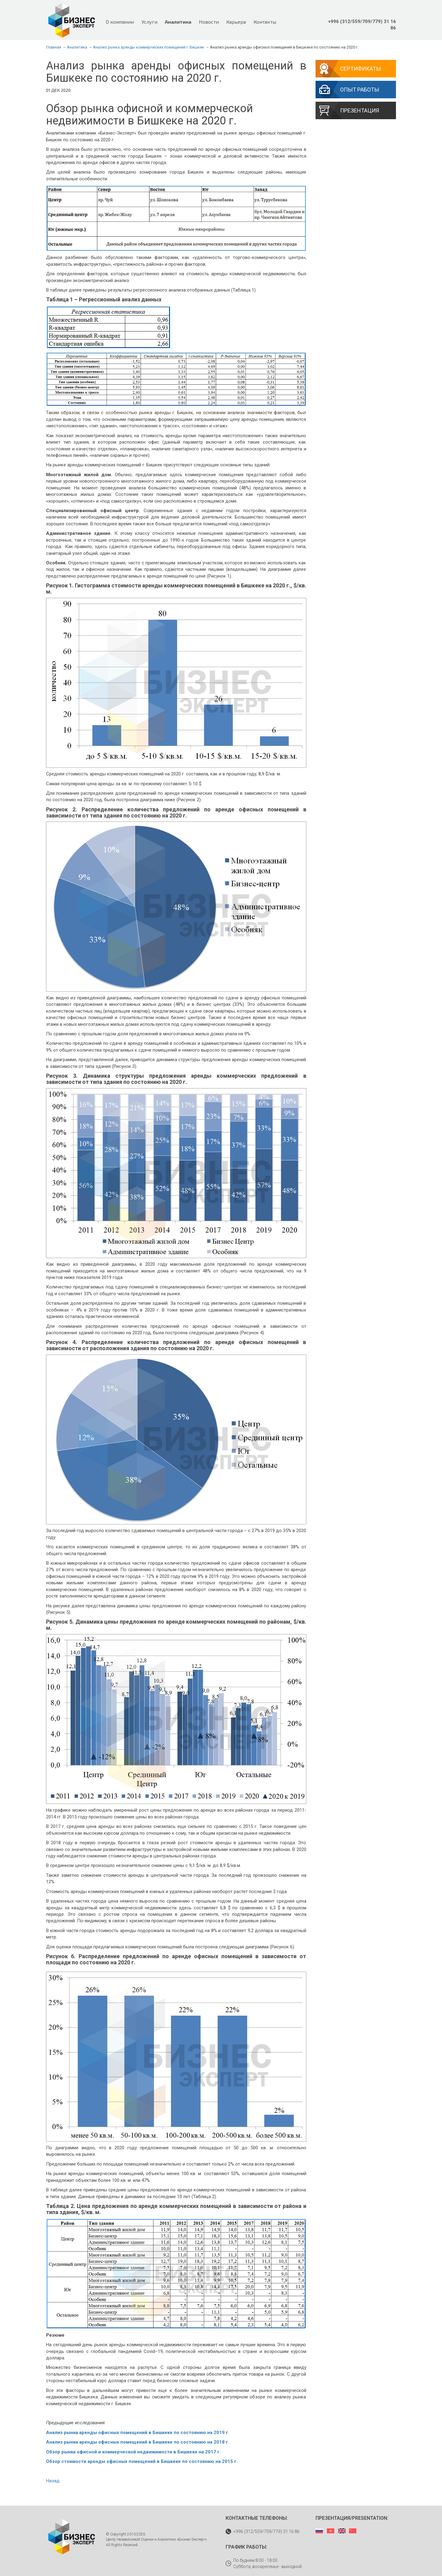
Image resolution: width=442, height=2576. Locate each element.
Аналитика (178, 22)
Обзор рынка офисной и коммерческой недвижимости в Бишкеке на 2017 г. (133, 2452)
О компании (120, 22)
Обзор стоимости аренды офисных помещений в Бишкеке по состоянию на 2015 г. (142, 2461)
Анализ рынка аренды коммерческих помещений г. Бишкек (148, 47)
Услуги (149, 22)
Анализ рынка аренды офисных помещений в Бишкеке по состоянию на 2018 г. (137, 2442)
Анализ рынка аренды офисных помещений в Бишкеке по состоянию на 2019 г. (137, 2432)
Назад (53, 2481)
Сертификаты (360, 68)
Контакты (265, 22)
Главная (53, 47)
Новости (209, 22)
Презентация (359, 110)
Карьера (236, 22)
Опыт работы (359, 89)
